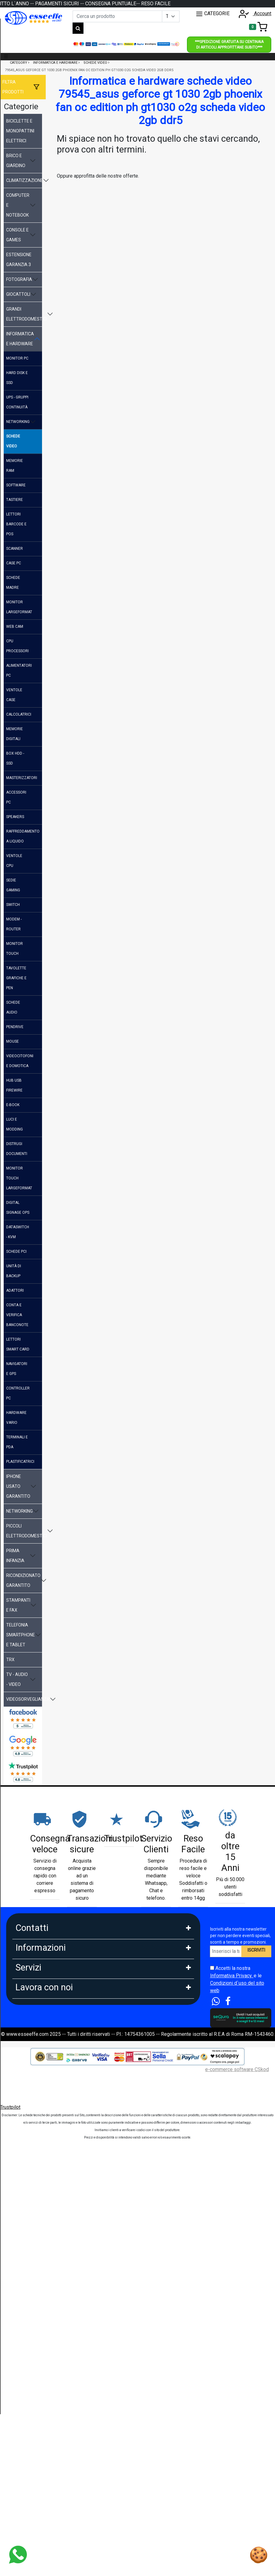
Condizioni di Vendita (38, 2135)
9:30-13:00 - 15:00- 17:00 (42, 2000)
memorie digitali (14, 734)
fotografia (19, 279)
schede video (13, 441)
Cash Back (26, 2338)
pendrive (14, 1027)
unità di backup (13, 1271)
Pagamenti (27, 2202)
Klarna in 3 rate (31, 2215)
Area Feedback (31, 2108)
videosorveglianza (24, 1699)
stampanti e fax (18, 1605)
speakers (15, 817)
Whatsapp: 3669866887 (41, 1959)
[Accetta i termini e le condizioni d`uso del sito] (212, 1968)
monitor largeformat (19, 607)
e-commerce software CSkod (237, 2500)
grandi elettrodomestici (24, 314)
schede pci (16, 1251)
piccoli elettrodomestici (24, 1530)
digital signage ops (17, 1207)
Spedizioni (27, 2283)
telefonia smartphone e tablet (20, 1634)
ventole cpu (14, 861)
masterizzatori (21, 778)
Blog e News (29, 2351)
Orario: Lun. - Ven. (34, 1986)
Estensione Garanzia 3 (39, 2297)
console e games (17, 234)
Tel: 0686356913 (33, 1946)
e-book (12, 1105)
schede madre (13, 582)
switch (13, 904)
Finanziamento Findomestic (45, 2243)
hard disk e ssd (17, 378)
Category (18, 63)
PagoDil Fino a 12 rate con (43, 2256)
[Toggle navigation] (258, 26)
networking (18, 422)
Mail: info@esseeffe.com (42, 1973)
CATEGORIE (213, 14)
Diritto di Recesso (35, 2121)
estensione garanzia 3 (19, 259)
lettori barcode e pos (16, 524)
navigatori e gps (16, 1369)
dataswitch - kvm (17, 1232)
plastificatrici (20, 1461)
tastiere (14, 500)
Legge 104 (27, 2270)
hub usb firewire (14, 1085)
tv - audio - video (17, 1679)
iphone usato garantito (18, 1486)
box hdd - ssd (15, 758)
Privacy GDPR (30, 2094)
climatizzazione (24, 180)
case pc (13, 563)
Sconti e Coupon (33, 2324)
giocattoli (18, 294)
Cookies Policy (31, 2080)
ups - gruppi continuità (17, 402)
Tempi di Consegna (36, 2311)
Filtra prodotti (12, 87)
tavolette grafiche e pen (16, 978)
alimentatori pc (19, 670)
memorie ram (14, 466)
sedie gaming (13, 885)
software (16, 485)
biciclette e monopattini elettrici (20, 130)
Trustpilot (10, 2537)
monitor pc (17, 358)
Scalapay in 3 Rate (35, 2229)
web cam (14, 626)
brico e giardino (15, 160)
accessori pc (16, 797)
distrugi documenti (16, 1149)
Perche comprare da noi (41, 2162)
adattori (15, 1290)
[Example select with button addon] (171, 16)
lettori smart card (17, 1344)
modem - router (14, 924)
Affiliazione (27, 2432)
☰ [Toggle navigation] (6, 56)
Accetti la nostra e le (237, 1979)
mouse (12, 1041)
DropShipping (30, 2391)
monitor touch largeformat (19, 1178)
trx (10, 1659)
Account (253, 13)
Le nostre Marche (34, 2149)
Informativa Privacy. (232, 1976)
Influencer (26, 2418)
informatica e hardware (20, 338)
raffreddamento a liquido (23, 836)
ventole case (14, 695)
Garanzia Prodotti (34, 2053)
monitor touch (14, 948)
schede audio (13, 1007)
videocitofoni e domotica (19, 1061)
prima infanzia (15, 1555)
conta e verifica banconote (17, 1315)
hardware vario (16, 1418)
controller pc (18, 1393)
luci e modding (14, 1124)
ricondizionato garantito (23, 1580)
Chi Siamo (26, 2040)
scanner (14, 548)
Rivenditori (27, 2405)
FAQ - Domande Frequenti (43, 2067)
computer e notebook (17, 205)
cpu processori (17, 646)
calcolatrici (18, 714)
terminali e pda (17, 1442)
